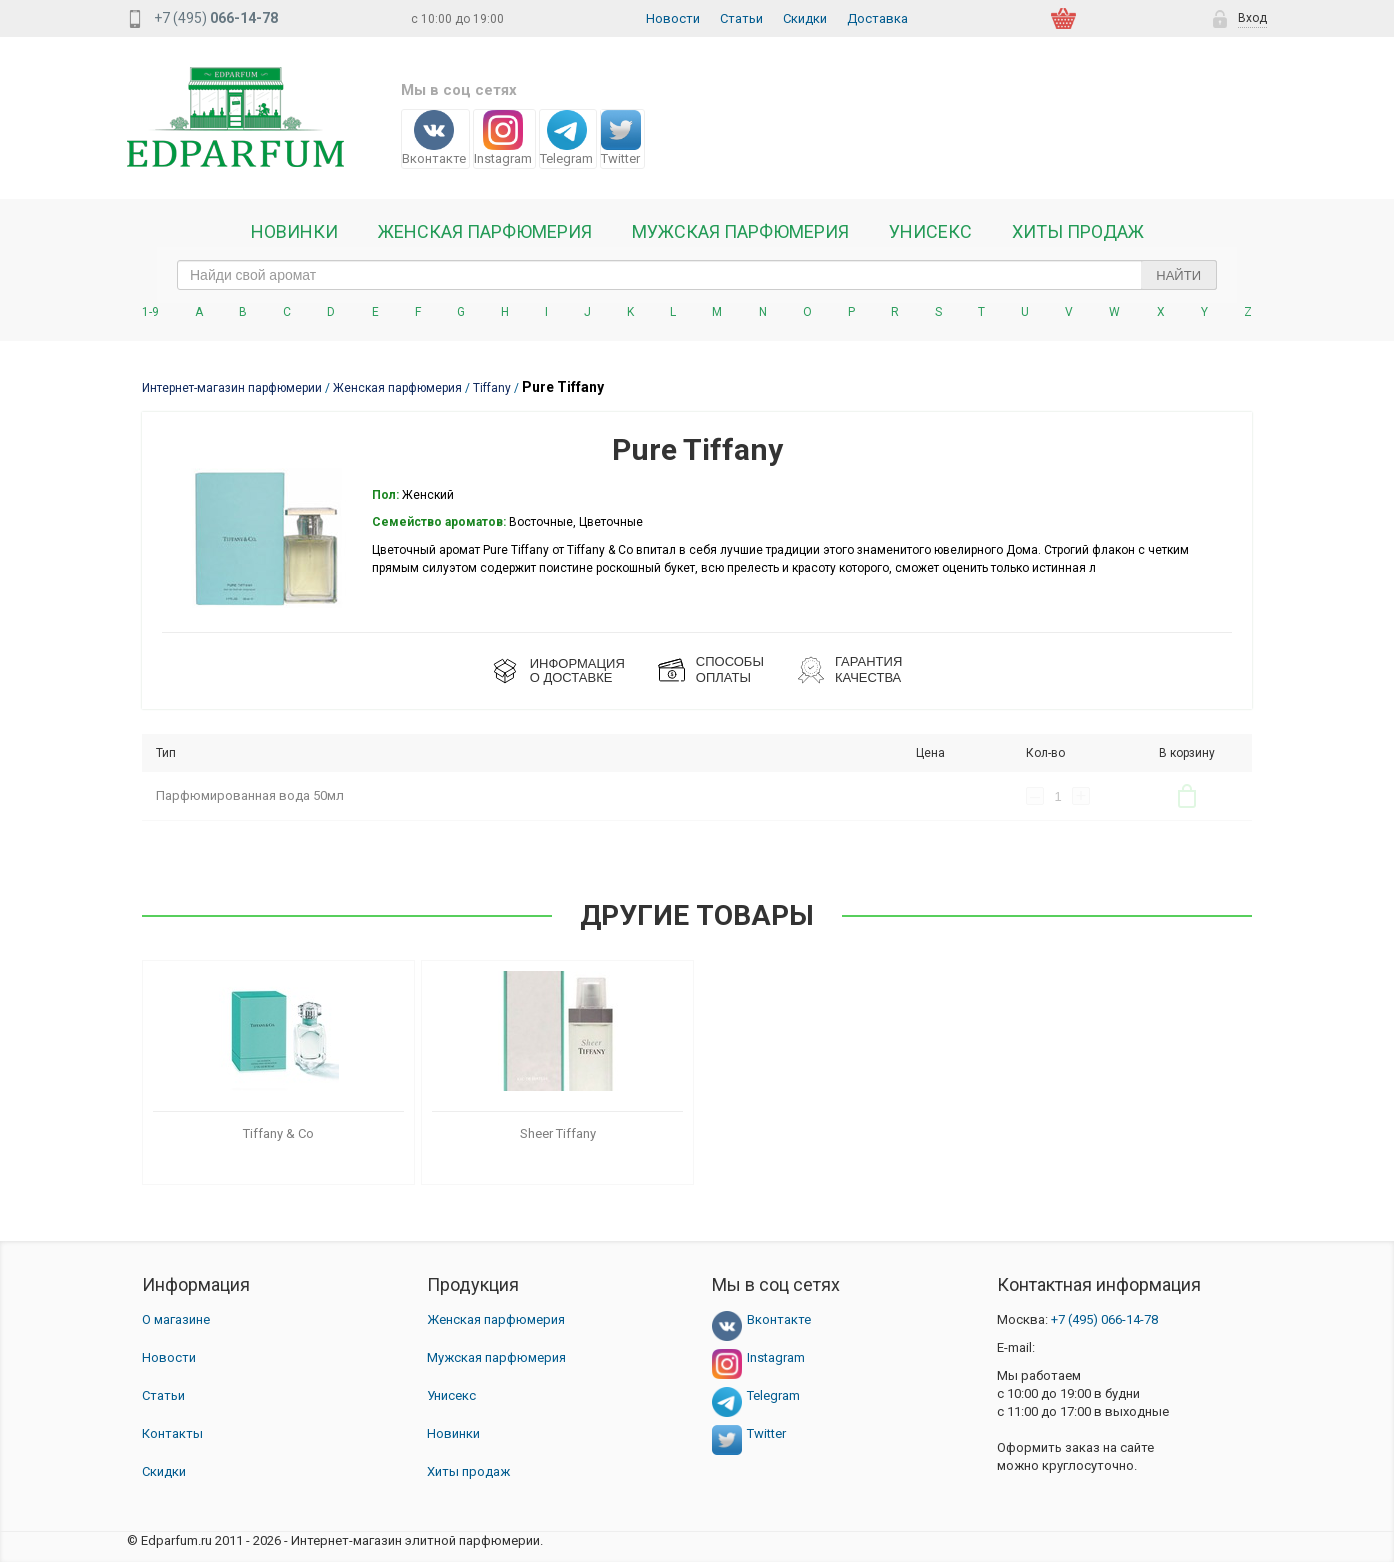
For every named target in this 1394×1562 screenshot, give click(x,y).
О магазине (176, 1319)
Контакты (172, 1433)
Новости (673, 18)
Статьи (741, 18)
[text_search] (697, 275)
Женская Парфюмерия (485, 232)
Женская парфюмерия (496, 1319)
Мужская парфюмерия (740, 232)
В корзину (1187, 796)
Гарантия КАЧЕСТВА (868, 669)
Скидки (805, 18)
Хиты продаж (1078, 232)
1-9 (150, 312)
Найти (1178, 275)
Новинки (294, 232)
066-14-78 (1104, 1319)
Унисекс (930, 232)
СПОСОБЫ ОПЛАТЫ (730, 669)
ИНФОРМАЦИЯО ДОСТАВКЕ (577, 670)
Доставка (877, 18)
